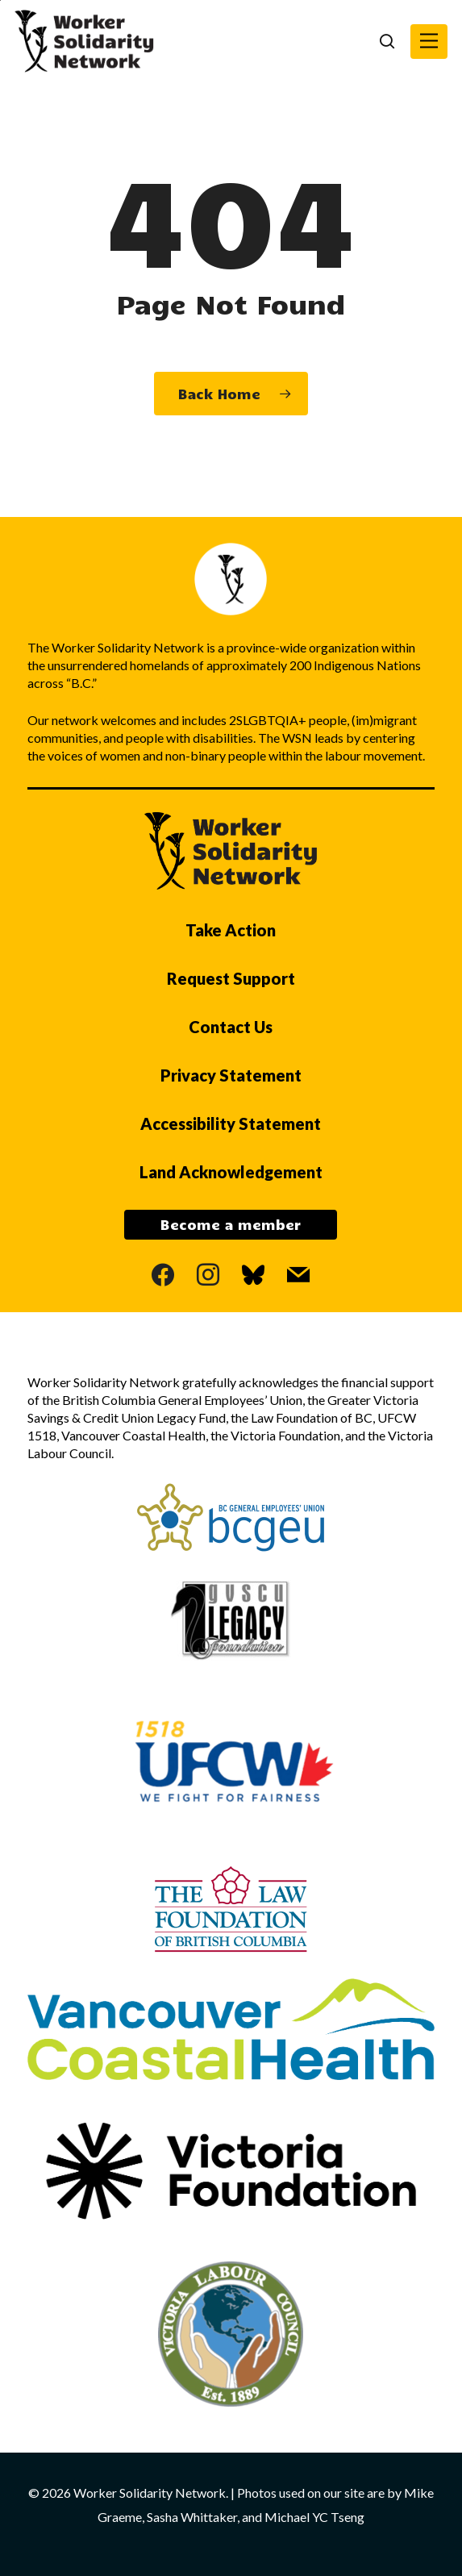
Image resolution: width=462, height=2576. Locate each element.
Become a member (230, 1224)
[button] (428, 41)
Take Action (230, 930)
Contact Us (231, 1026)
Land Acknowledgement (231, 1172)
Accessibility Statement (230, 1123)
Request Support (231, 978)
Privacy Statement (231, 1075)
